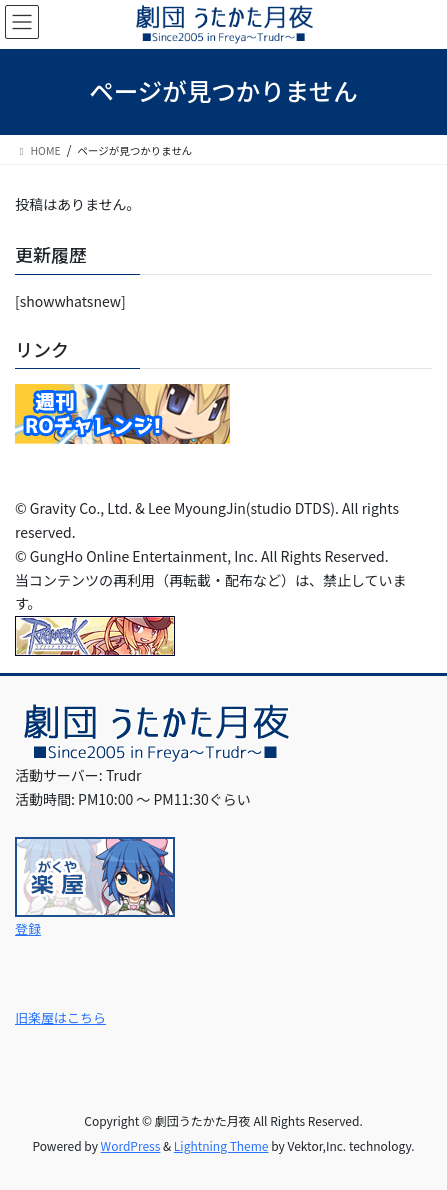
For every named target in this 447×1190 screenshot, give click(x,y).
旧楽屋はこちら (60, 1017)
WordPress (131, 1145)
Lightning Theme (221, 1145)
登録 (28, 928)
